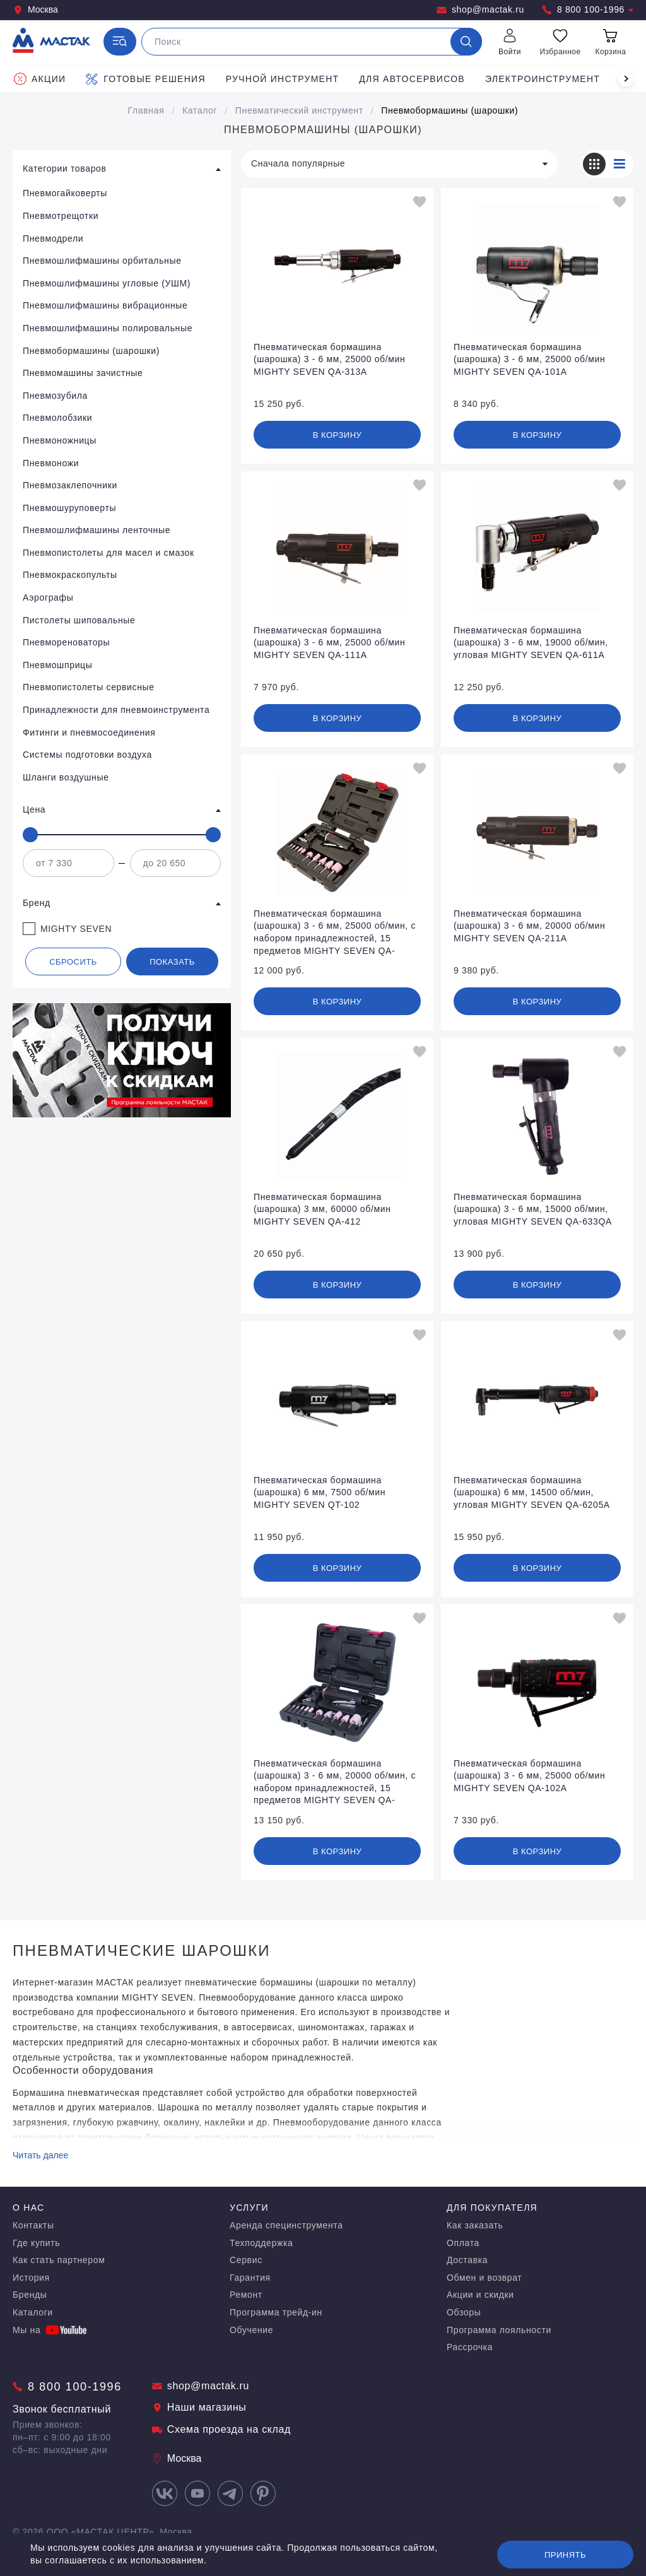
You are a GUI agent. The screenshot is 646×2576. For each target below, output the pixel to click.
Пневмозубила (55, 396)
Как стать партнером (59, 2260)
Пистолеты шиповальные (79, 620)
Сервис (246, 2260)
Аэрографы (48, 597)
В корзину (337, 435)
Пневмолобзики (57, 418)
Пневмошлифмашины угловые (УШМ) (107, 283)
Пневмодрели (53, 238)
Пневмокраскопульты (70, 575)
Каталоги (33, 2312)
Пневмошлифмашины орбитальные (102, 261)
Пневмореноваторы (66, 642)
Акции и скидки (480, 2295)
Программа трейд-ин (276, 2312)
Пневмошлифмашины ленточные (96, 530)
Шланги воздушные (66, 777)
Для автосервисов (412, 79)
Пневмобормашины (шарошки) (449, 110)
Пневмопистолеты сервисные (89, 687)
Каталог (199, 110)
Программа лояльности (499, 2330)
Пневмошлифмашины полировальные (107, 328)
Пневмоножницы (60, 440)
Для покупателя (492, 2208)
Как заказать (475, 2225)
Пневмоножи (51, 463)
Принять (565, 2555)
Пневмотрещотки (60, 216)
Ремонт (246, 2295)
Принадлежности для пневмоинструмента (116, 710)
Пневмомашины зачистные (83, 373)
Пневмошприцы (57, 665)
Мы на (49, 2330)
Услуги (249, 2208)
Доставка (467, 2260)
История (31, 2278)
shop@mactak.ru (480, 9)
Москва (35, 9)
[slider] (30, 834)
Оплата (463, 2243)
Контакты (33, 2225)
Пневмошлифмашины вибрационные (105, 305)
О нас (28, 2208)
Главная (146, 110)
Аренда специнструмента (286, 2225)
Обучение (251, 2330)
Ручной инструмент (282, 79)
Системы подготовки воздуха (87, 755)
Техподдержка (261, 2243)
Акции (40, 79)
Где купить (36, 2243)
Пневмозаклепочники (70, 485)
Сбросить (73, 962)
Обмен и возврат (484, 2278)
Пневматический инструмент (299, 110)
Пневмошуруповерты (69, 508)
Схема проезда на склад (221, 2429)
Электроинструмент (542, 79)
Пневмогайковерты (65, 193)
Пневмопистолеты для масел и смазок (108, 553)
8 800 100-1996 (587, 9)
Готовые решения (145, 79)
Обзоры (464, 2312)
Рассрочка (470, 2347)
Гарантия (250, 2278)
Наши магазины (199, 2407)
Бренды (30, 2295)
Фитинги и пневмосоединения (89, 732)
